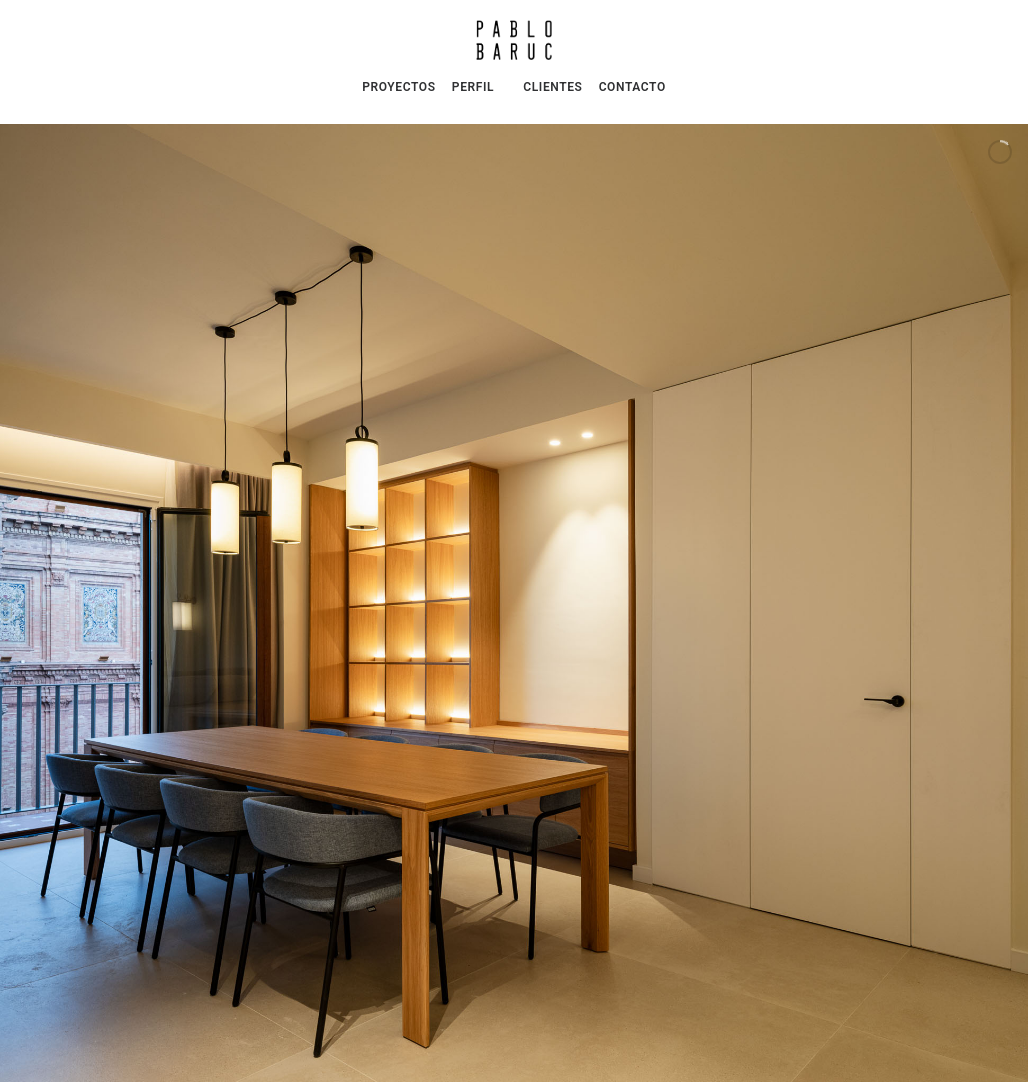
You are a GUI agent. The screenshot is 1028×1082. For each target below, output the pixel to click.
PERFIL (473, 87)
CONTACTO (632, 87)
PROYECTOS (398, 87)
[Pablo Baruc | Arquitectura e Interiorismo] (514, 40)
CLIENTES (552, 87)
